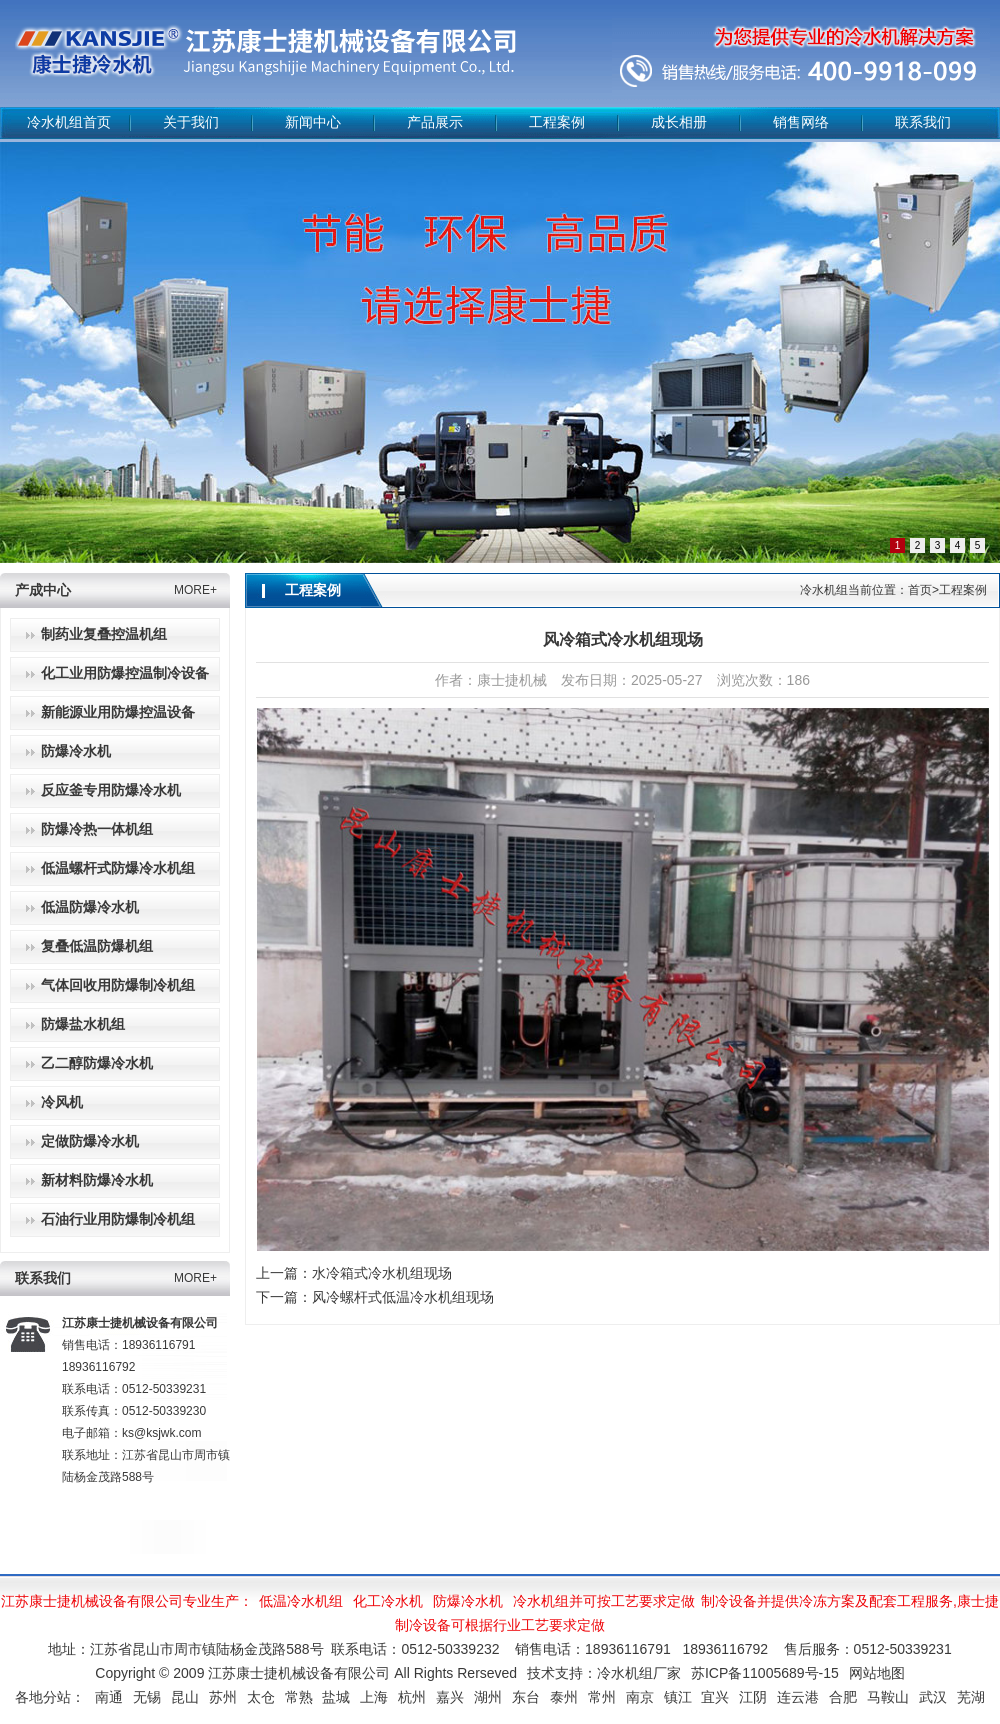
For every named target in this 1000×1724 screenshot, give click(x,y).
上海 (374, 1697)
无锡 (147, 1697)
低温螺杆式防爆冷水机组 (118, 868)
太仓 (261, 1697)
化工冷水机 (388, 1601)
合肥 (843, 1697)
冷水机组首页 (69, 122)
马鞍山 (888, 1697)
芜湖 (971, 1697)
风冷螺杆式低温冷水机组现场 (403, 1297)
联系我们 (923, 122)
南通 (109, 1697)
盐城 (336, 1697)
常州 (602, 1697)
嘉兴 (450, 1697)
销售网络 (801, 122)
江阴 (753, 1697)
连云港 (798, 1697)
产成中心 (43, 590)
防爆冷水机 (76, 751)
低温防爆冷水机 (90, 907)
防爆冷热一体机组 (97, 829)
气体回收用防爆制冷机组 (118, 985)
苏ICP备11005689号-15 (765, 1673)
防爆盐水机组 (83, 1024)
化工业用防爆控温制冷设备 (125, 673)
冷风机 (62, 1102)
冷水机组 (541, 1601)
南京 (640, 1697)
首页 (920, 590)
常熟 (299, 1697)
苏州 (223, 1697)
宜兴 (715, 1697)
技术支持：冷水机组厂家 (604, 1673)
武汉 (933, 1697)
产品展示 (435, 122)
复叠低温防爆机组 (97, 946)
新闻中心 (313, 122)
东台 (526, 1697)
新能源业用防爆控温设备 (118, 712)
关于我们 (191, 122)
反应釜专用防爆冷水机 (111, 790)
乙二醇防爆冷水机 (97, 1063)
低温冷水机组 (301, 1601)
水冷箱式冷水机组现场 (382, 1273)
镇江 (678, 1697)
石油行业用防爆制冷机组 (118, 1219)
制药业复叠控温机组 (104, 634)
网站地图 (877, 1673)
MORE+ (195, 590)
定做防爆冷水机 (90, 1141)
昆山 (185, 1697)
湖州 (488, 1697)
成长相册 (679, 122)
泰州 (564, 1697)
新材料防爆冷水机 (97, 1180)
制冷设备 (729, 1601)
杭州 (412, 1697)
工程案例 (557, 122)
